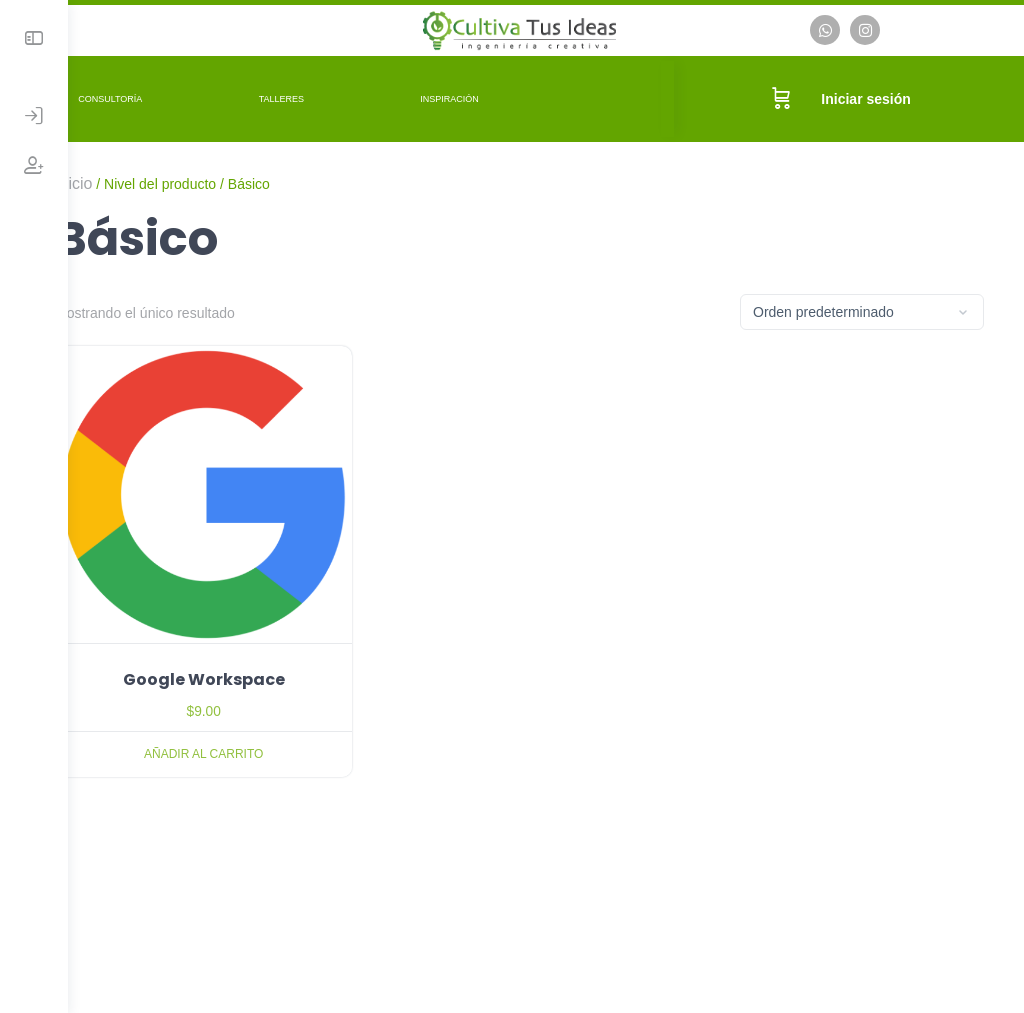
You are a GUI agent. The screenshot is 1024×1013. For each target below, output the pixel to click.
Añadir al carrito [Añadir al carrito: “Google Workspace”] (247, 735)
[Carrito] (791, 96)
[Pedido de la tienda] (862, 310)
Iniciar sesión (875, 96)
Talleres (334, 96)
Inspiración (502, 96)
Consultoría (163, 96)
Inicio (126, 180)
